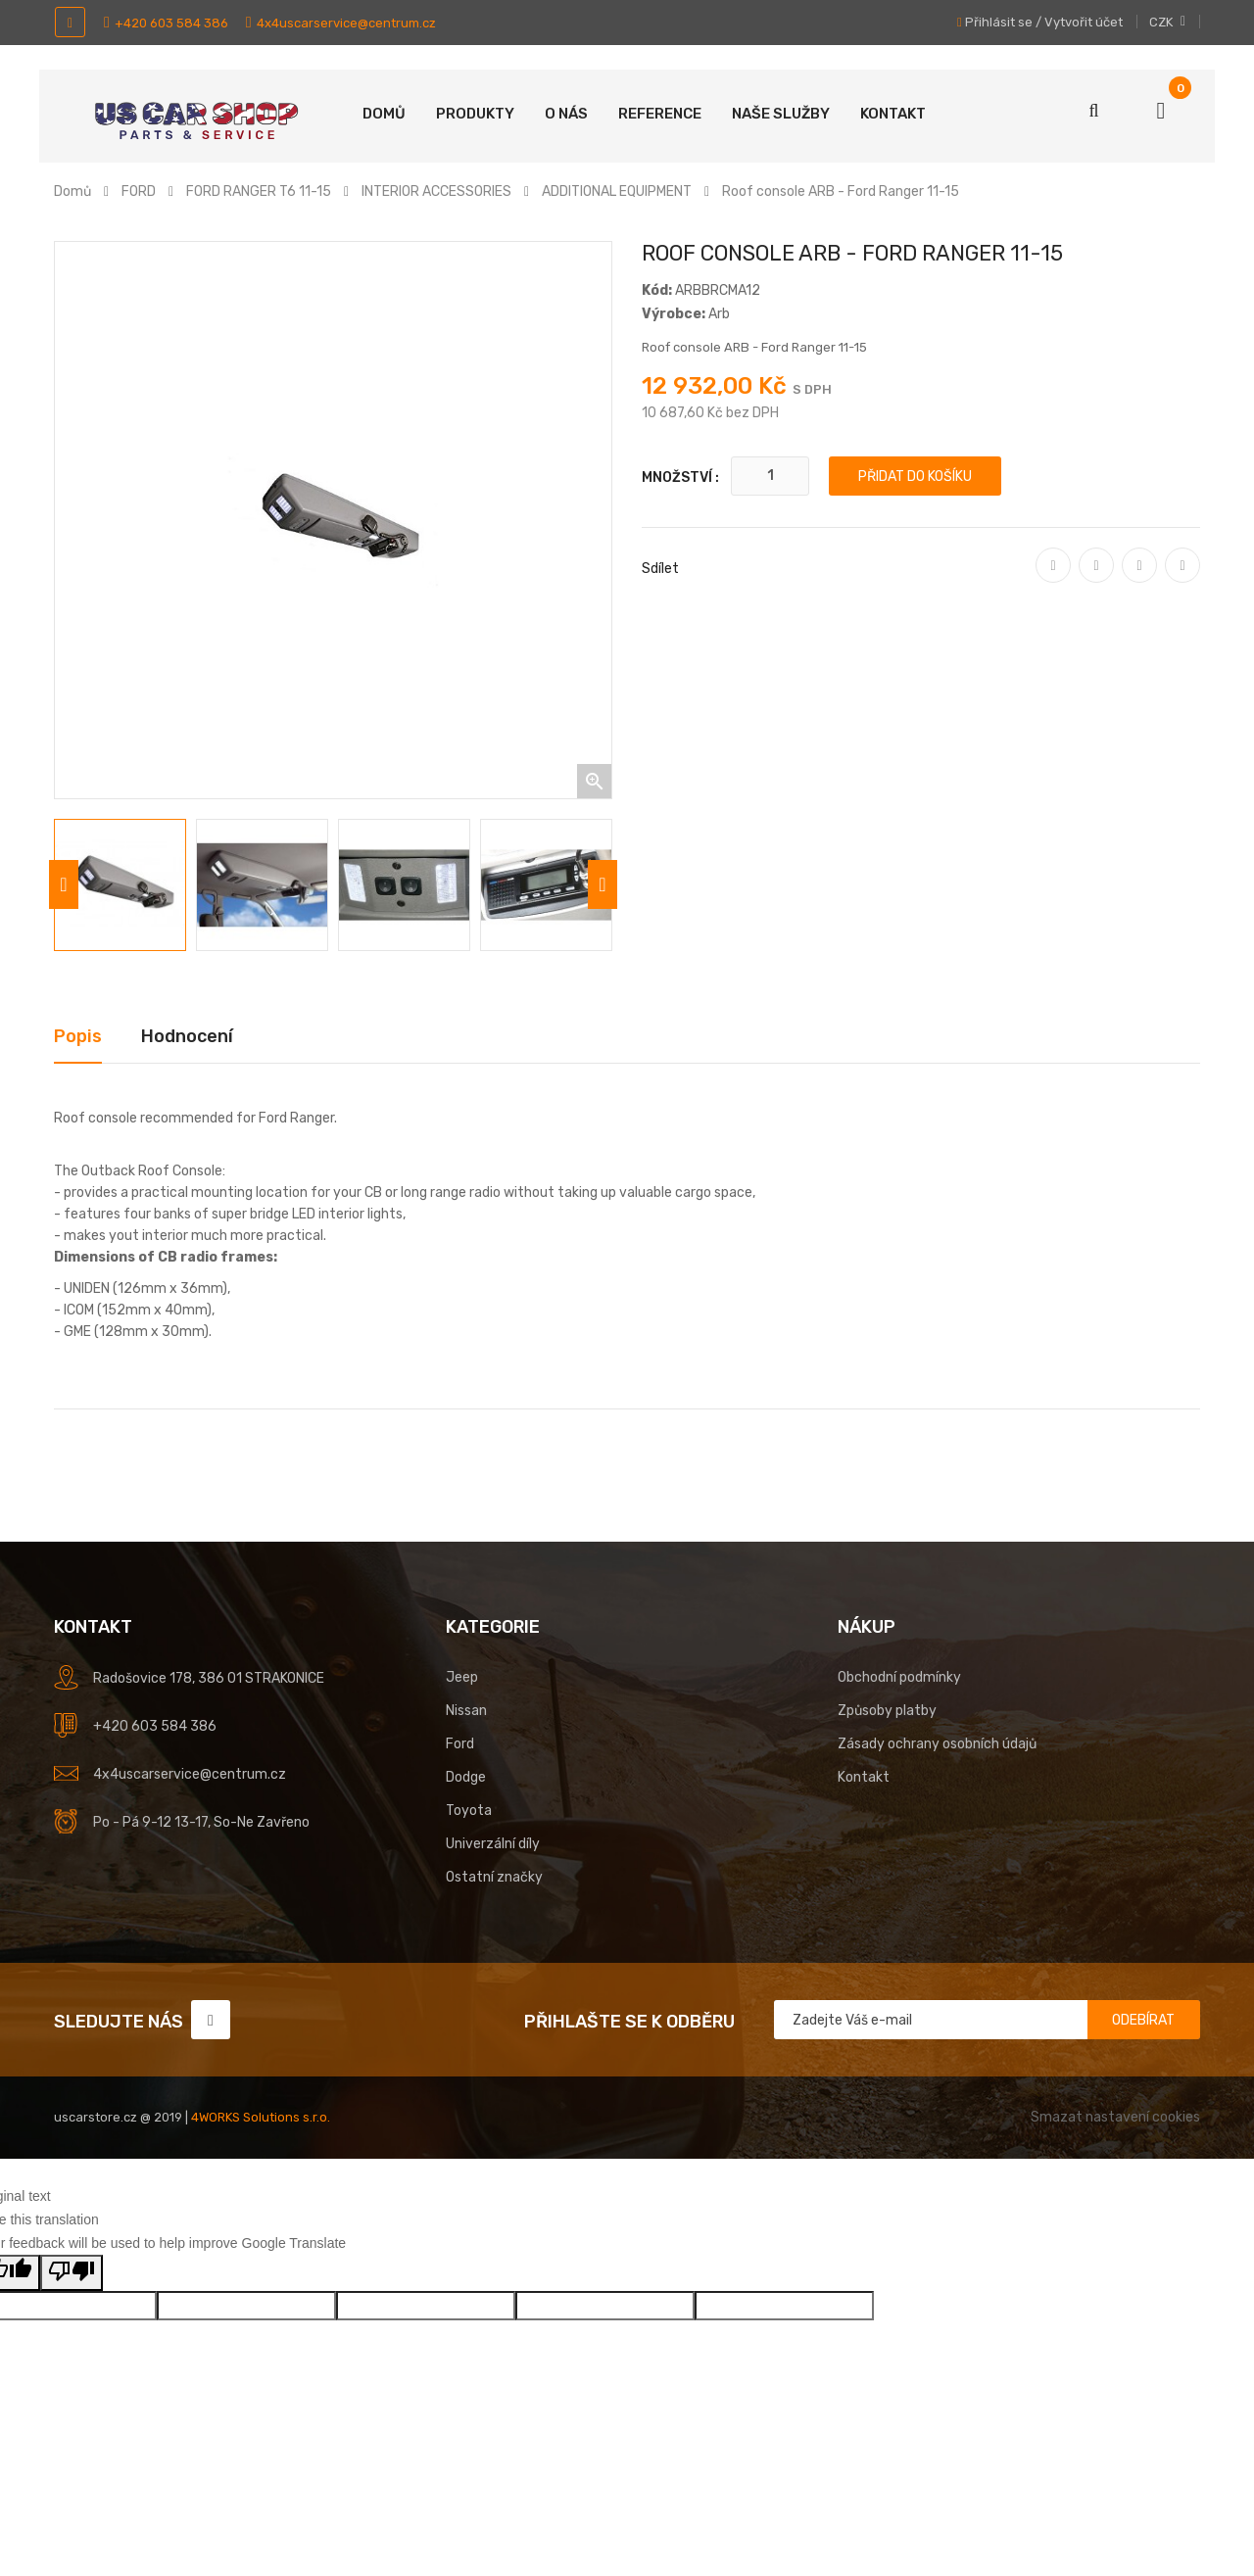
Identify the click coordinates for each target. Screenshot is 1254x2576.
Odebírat (1143, 2020)
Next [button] (602, 884)
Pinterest (1182, 579)
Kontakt (893, 113)
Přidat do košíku (915, 476)
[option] (120, 885)
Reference (659, 113)
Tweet (1096, 579)
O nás (566, 113)
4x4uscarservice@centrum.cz (341, 23)
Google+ (1139, 579)
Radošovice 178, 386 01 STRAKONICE (208, 1678)
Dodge (466, 1777)
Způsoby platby (887, 1710)
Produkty (475, 113)
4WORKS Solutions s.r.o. (260, 2117)
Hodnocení (187, 1036)
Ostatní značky (494, 1877)
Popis (78, 1036)
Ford (460, 1744)
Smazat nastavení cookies (1115, 2117)
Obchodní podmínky (899, 1677)
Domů (384, 113)
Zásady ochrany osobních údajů (937, 1744)
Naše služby (781, 113)
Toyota (469, 1810)
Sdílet (1053, 579)
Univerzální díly (493, 1844)
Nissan (466, 1710)
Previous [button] (63, 884)
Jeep (462, 1677)
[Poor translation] (71, 2273)
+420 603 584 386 (166, 23)
